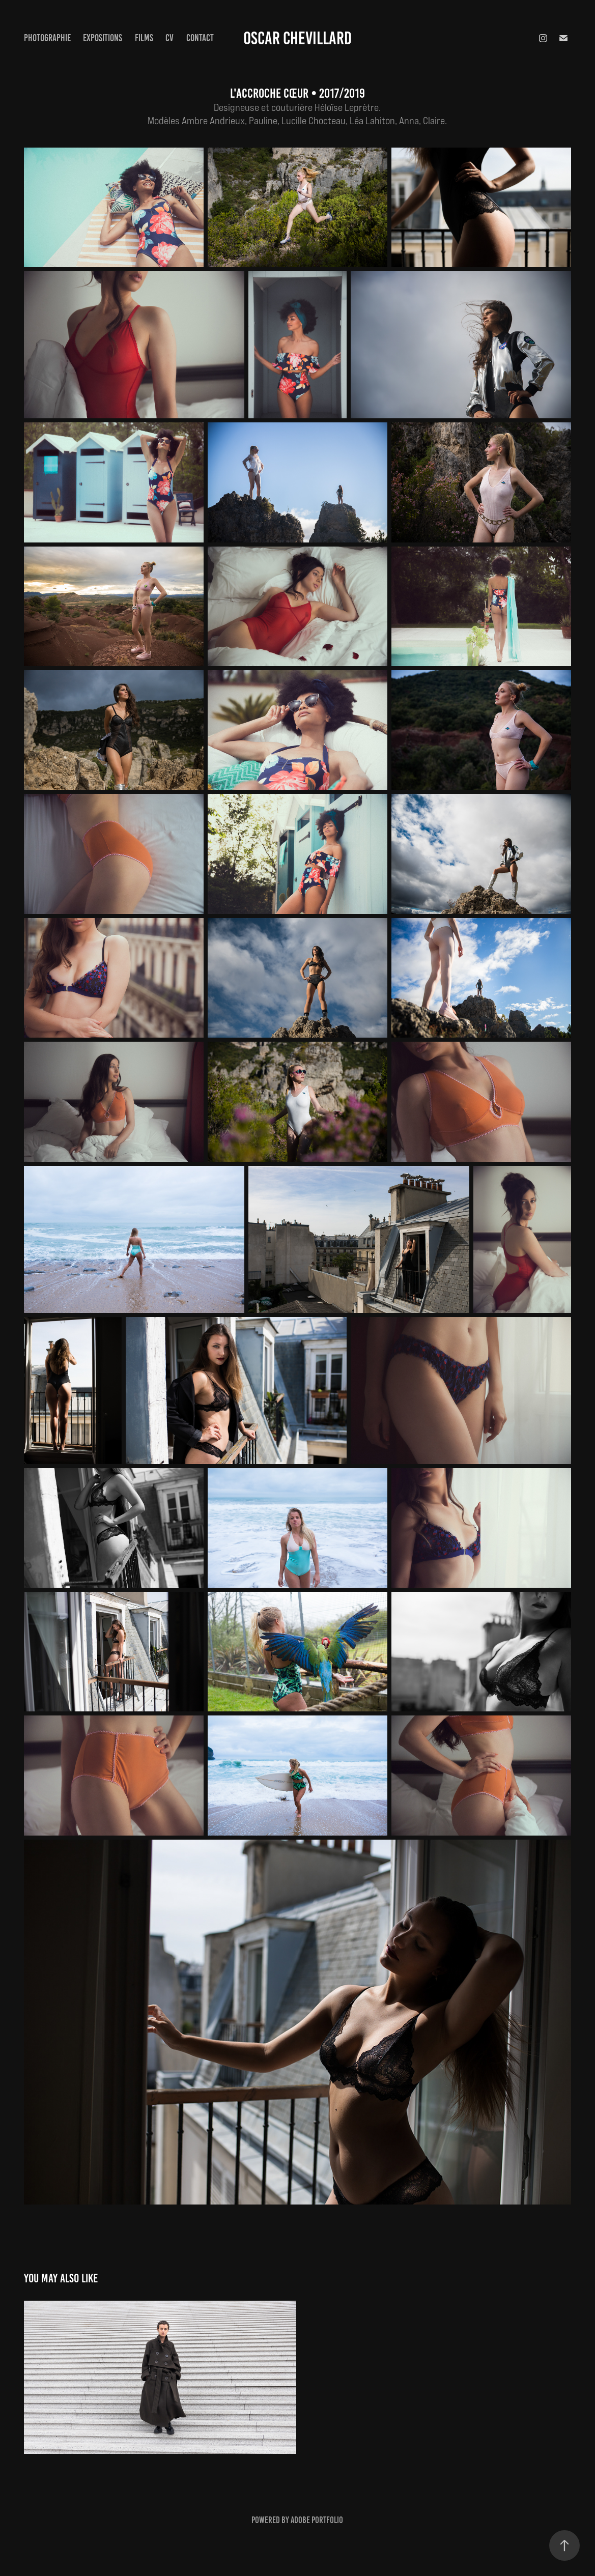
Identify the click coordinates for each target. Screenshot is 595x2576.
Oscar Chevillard (297, 38)
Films (144, 38)
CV (169, 38)
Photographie (47, 38)
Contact (200, 38)
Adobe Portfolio (317, 2520)
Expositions (102, 38)
